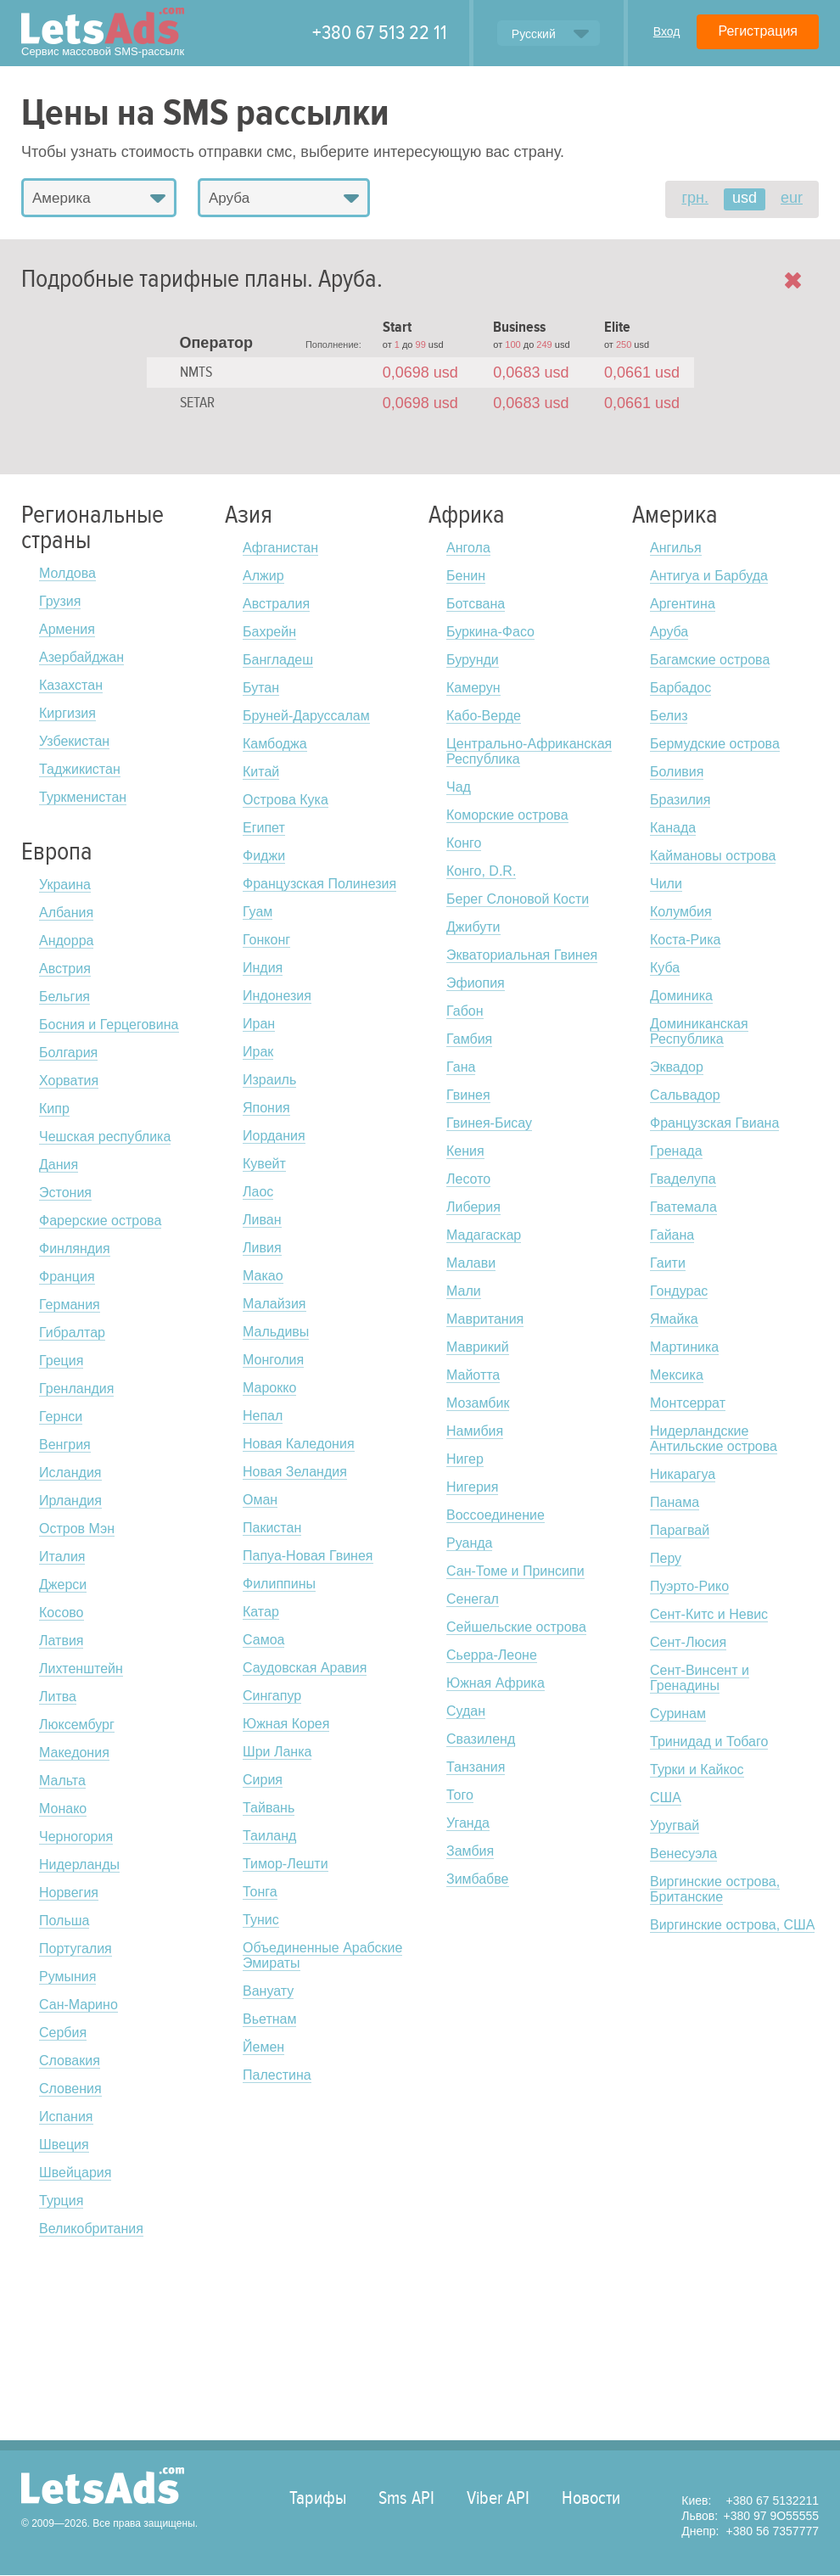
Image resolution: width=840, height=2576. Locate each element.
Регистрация (758, 31)
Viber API (498, 2498)
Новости (591, 2498)
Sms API (406, 2498)
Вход (666, 31)
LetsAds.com (102, 2485)
